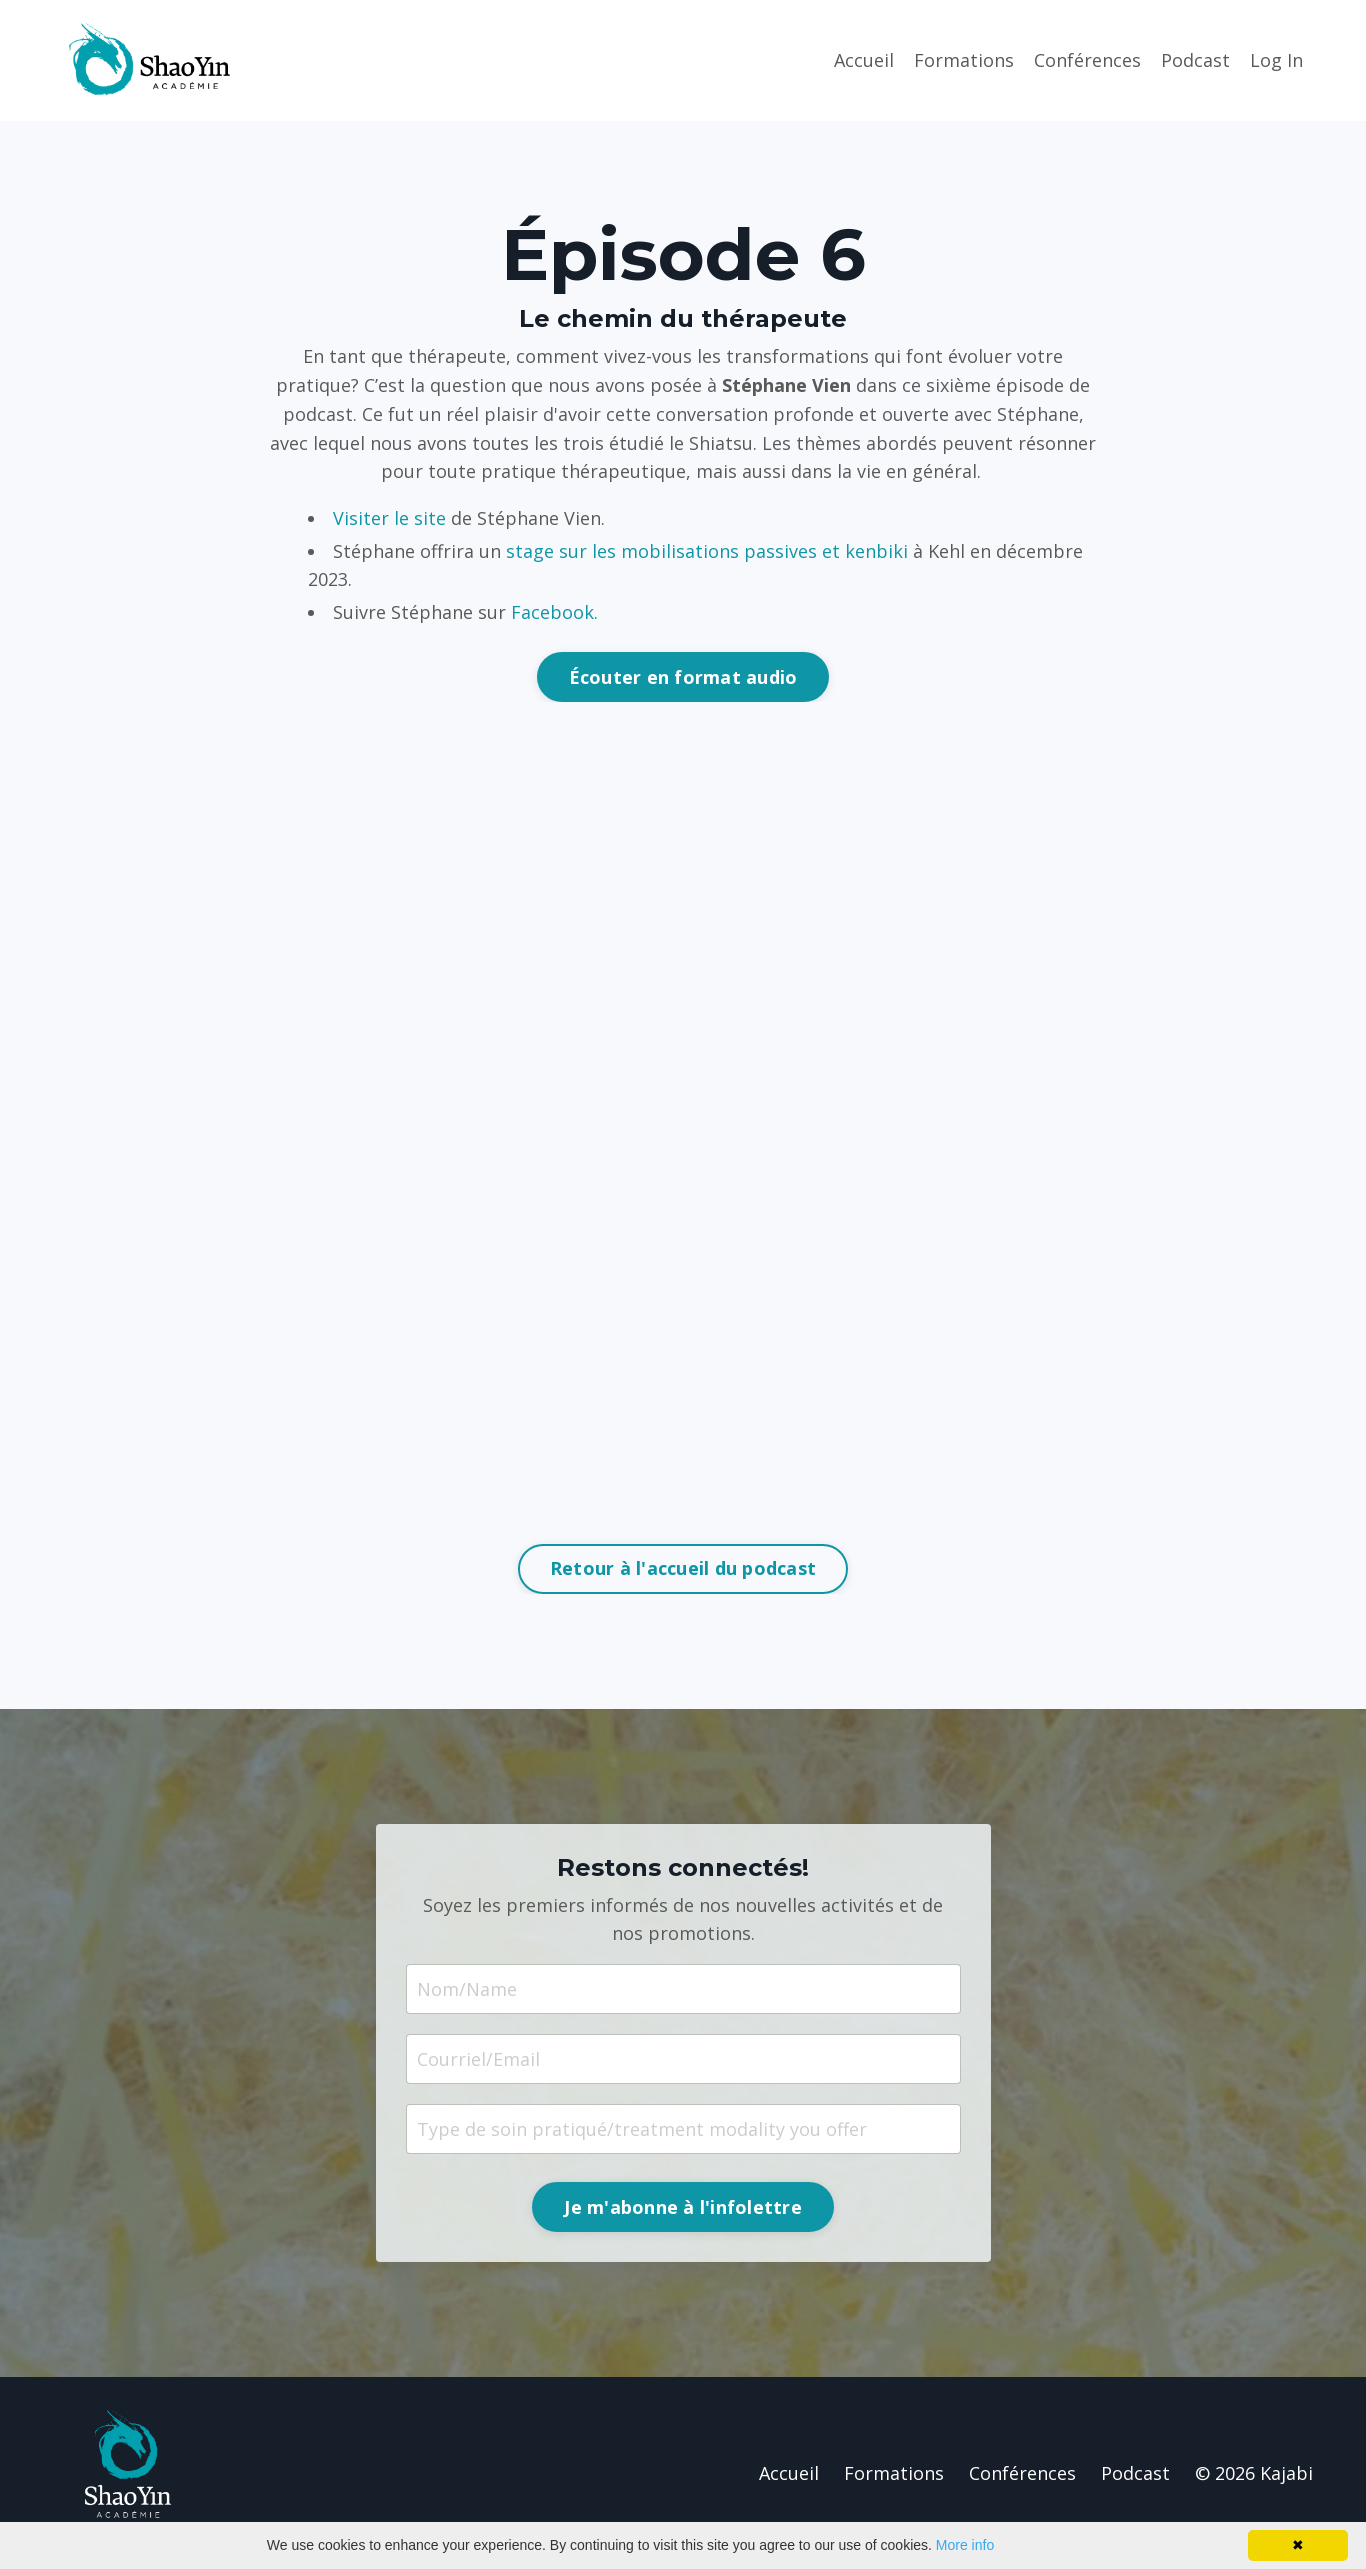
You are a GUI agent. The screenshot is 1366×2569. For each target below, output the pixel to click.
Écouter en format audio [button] (683, 677)
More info (965, 2545)
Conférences (1087, 60)
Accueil (864, 60)
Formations (964, 60)
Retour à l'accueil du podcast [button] (683, 1568)
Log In (1276, 60)
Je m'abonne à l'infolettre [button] (683, 2207)
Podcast (1195, 60)
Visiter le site (389, 518)
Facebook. (554, 612)
